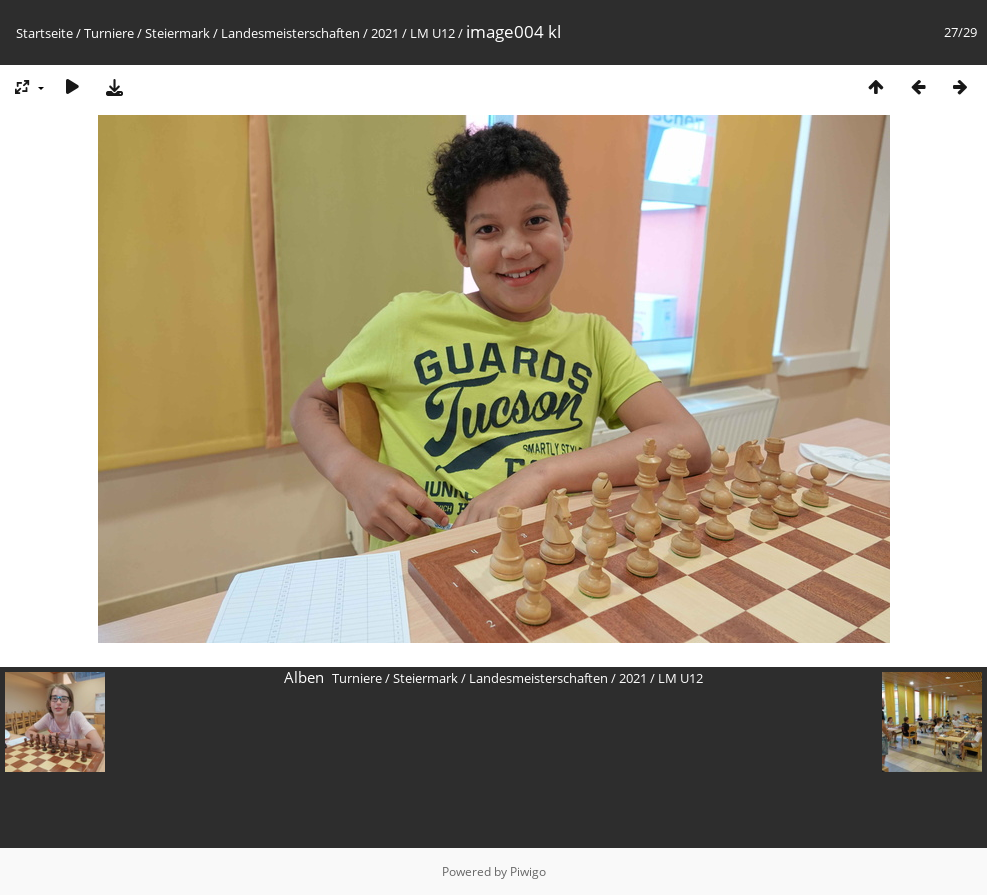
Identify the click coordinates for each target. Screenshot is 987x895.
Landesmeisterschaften (290, 33)
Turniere (109, 33)
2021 (385, 33)
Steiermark (177, 33)
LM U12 (432, 33)
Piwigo (528, 871)
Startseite (44, 33)
